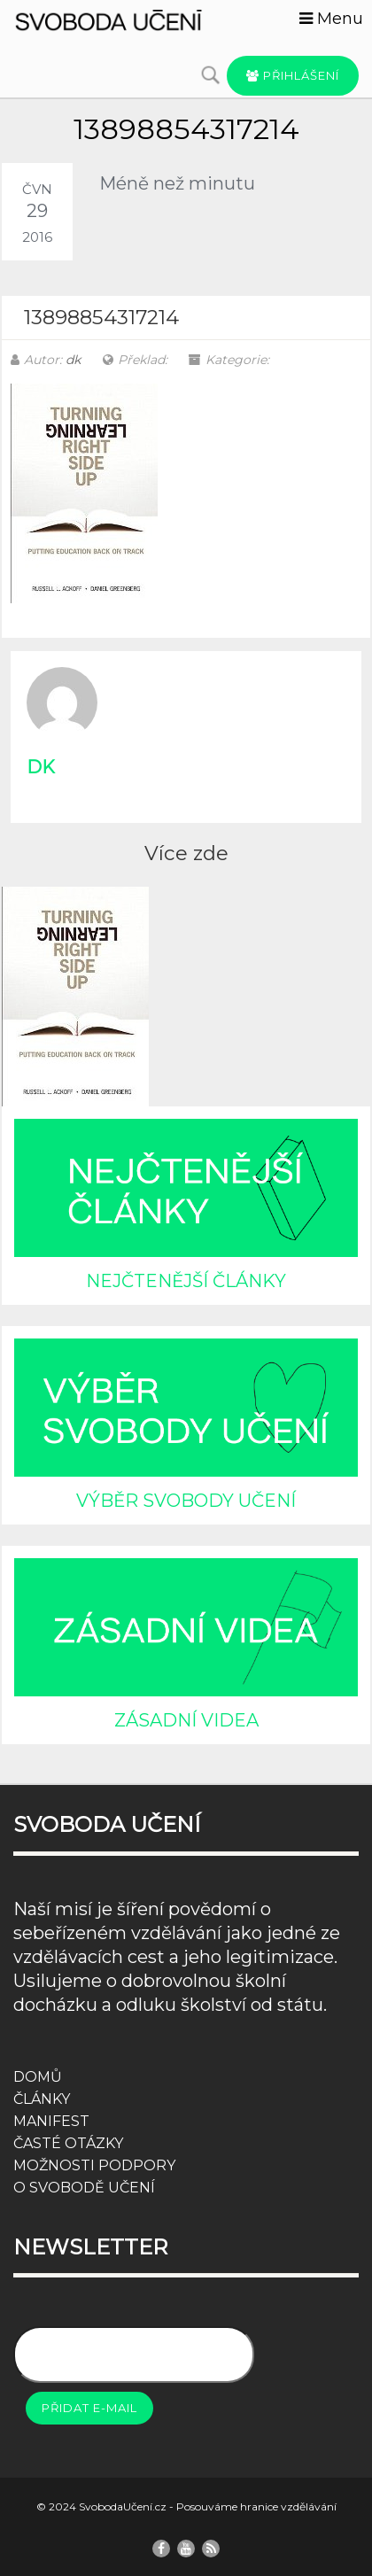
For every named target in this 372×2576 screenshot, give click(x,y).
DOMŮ (37, 2076)
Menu (331, 18)
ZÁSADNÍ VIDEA (186, 1720)
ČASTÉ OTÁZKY (68, 2143)
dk (73, 360)
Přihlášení (292, 75)
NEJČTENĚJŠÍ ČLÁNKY (186, 1281)
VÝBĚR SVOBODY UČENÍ (186, 1500)
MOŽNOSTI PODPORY (94, 2165)
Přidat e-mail (89, 2408)
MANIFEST (51, 2121)
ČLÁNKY (41, 2099)
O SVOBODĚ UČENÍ (84, 2187)
